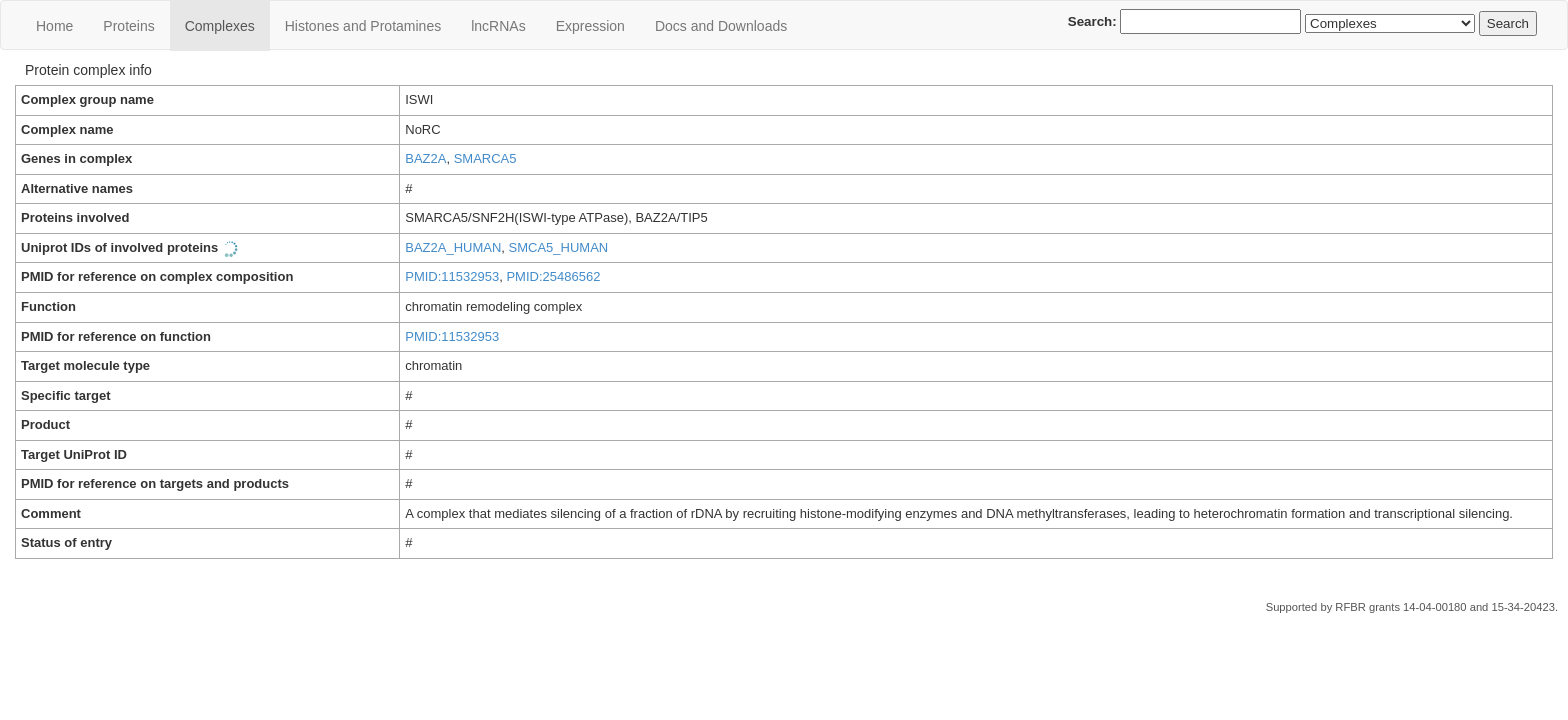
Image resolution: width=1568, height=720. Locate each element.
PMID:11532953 (452, 276)
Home (54, 26)
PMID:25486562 (553, 276)
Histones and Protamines (363, 26)
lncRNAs (498, 26)
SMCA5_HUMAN (559, 247)
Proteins (128, 26)
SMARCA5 (485, 158)
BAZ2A (425, 158)
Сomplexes (220, 26)
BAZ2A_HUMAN (453, 247)
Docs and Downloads (721, 26)
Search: (1185, 21)
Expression (590, 26)
